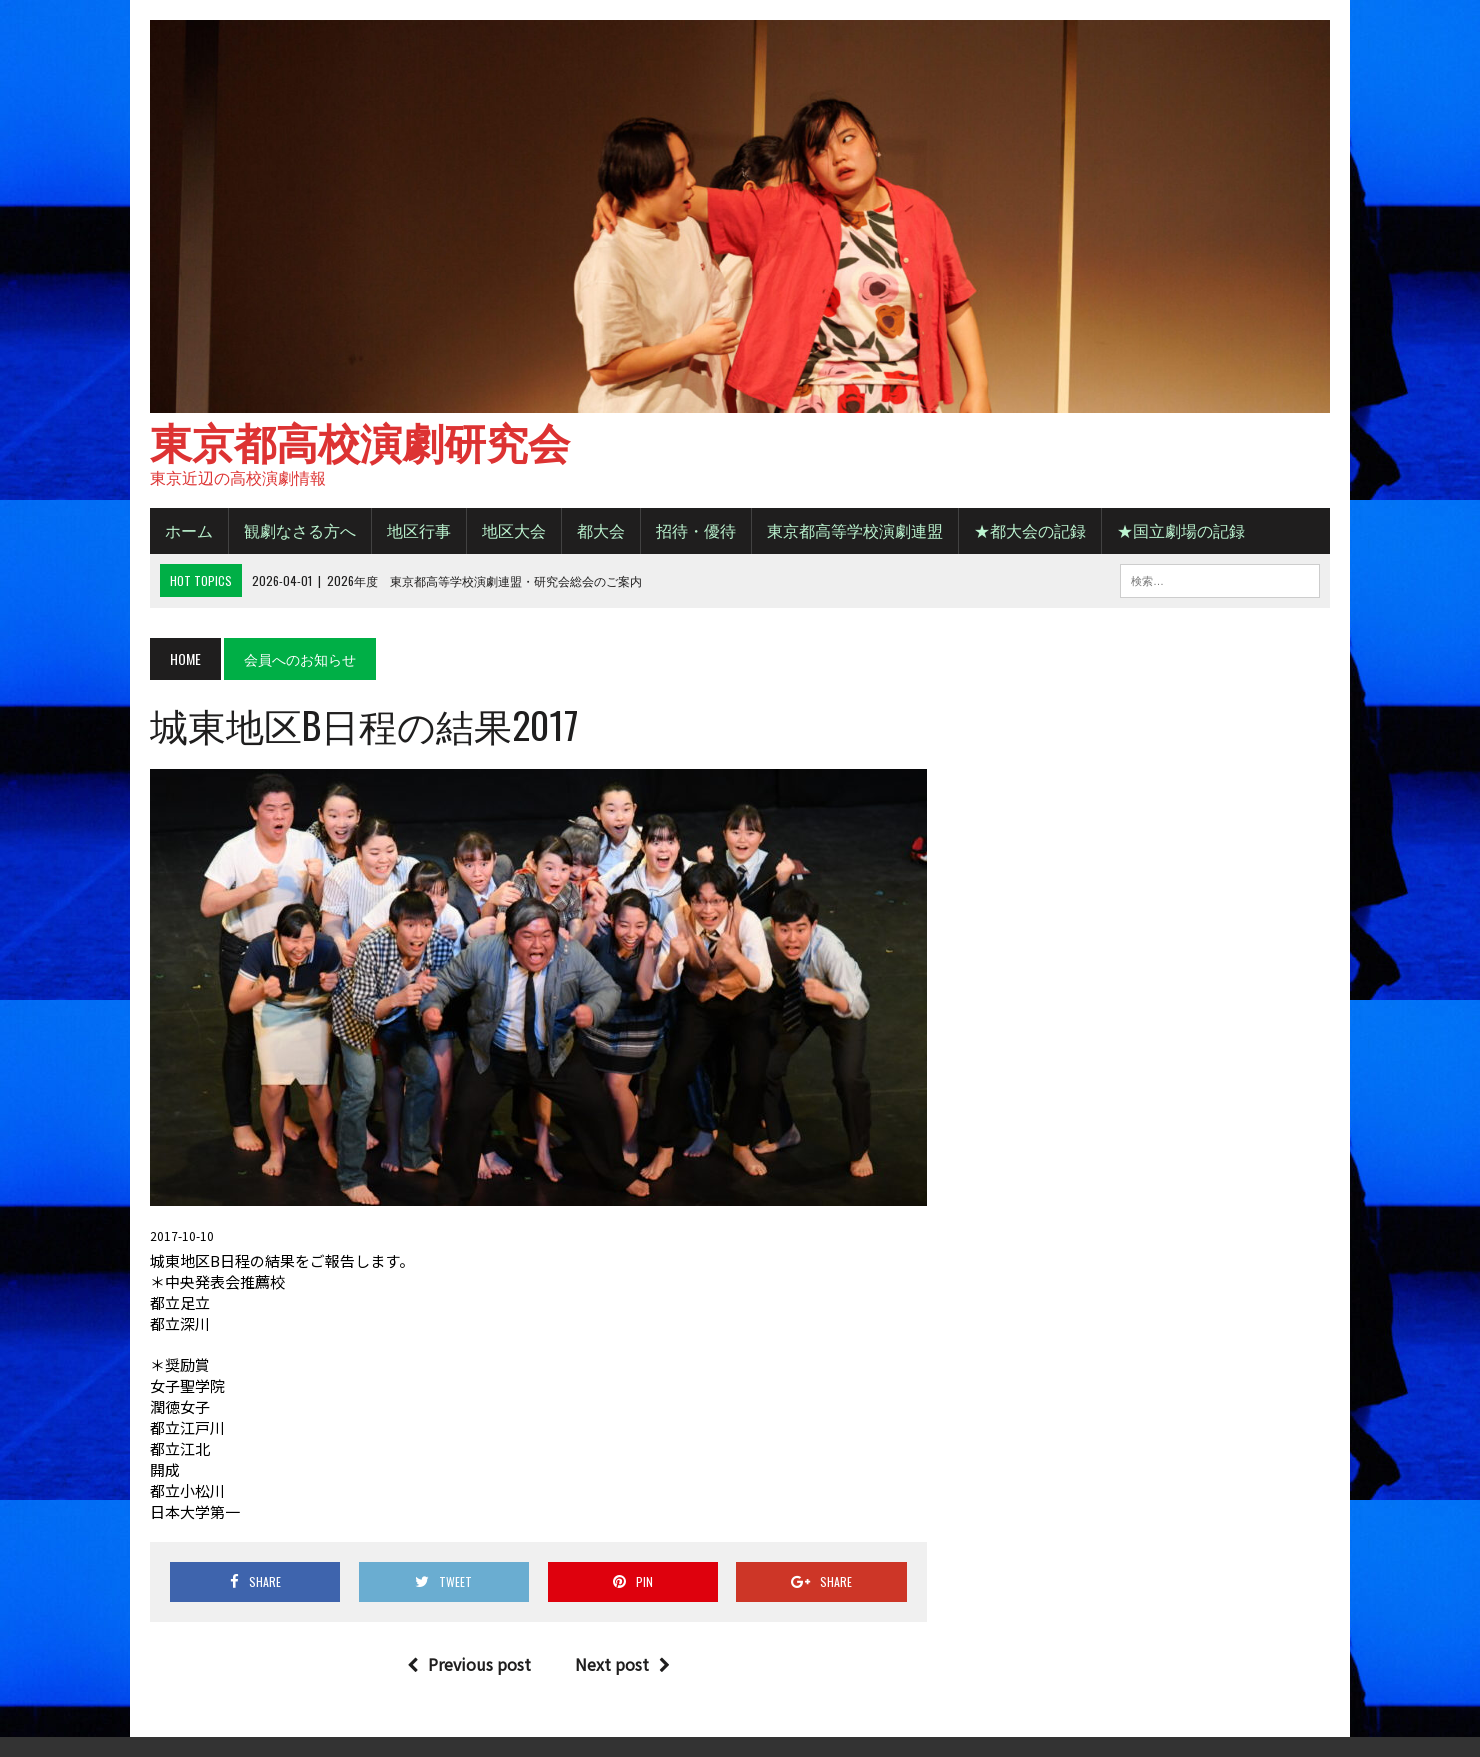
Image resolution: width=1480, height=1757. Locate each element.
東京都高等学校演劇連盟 (855, 530)
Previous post (469, 1664)
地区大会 (514, 530)
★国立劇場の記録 (1181, 530)
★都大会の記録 (1030, 530)
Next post (622, 1664)
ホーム (189, 530)
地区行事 (419, 530)
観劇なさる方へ (300, 530)
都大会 (601, 530)
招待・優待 (696, 530)
